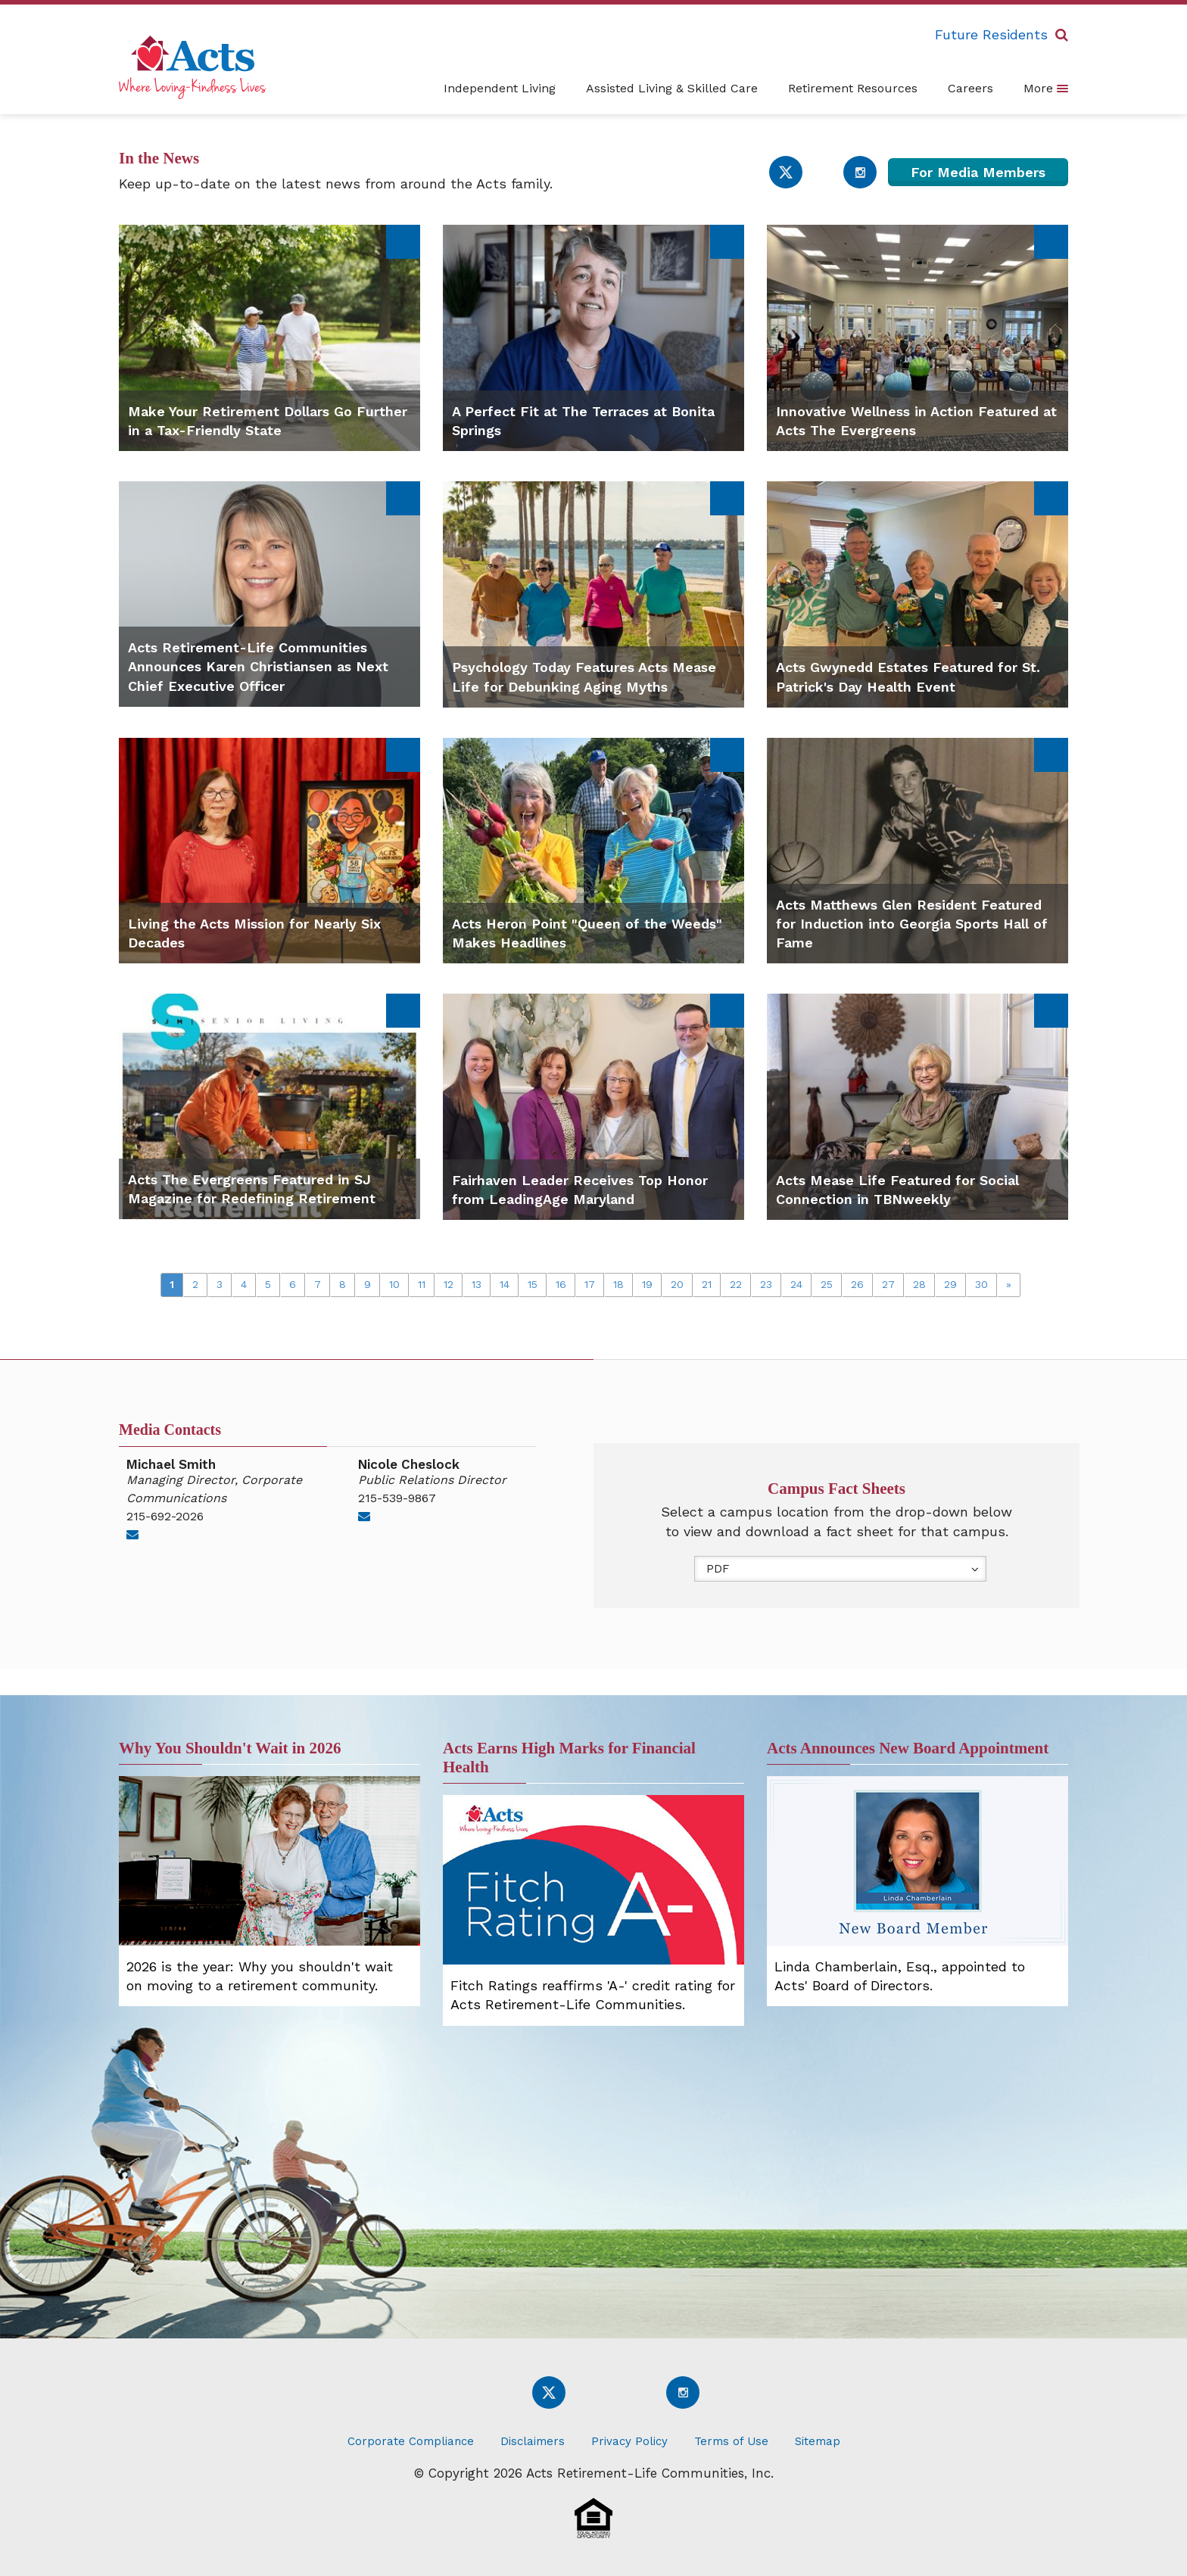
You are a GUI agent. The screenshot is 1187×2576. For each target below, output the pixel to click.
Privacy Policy (629, 2441)
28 (919, 1284)
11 (421, 1284)
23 (766, 1284)
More (1045, 87)
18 (618, 1284)
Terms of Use (731, 2441)
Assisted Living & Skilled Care (672, 88)
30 (981, 1284)
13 (476, 1284)
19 (647, 1284)
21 (707, 1284)
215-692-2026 (165, 1516)
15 (532, 1284)
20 (677, 1284)
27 (888, 1284)
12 (448, 1284)
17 (589, 1284)
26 (857, 1284)
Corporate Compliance (410, 2441)
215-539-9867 (397, 1498)
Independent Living (500, 88)
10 (394, 1284)
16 (561, 1284)
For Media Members (978, 172)
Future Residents (991, 34)
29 (950, 1284)
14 (504, 1284)
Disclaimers (532, 2441)
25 (827, 1284)
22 (736, 1284)
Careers (970, 88)
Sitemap (817, 2441)
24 (796, 1284)
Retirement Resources (853, 88)
